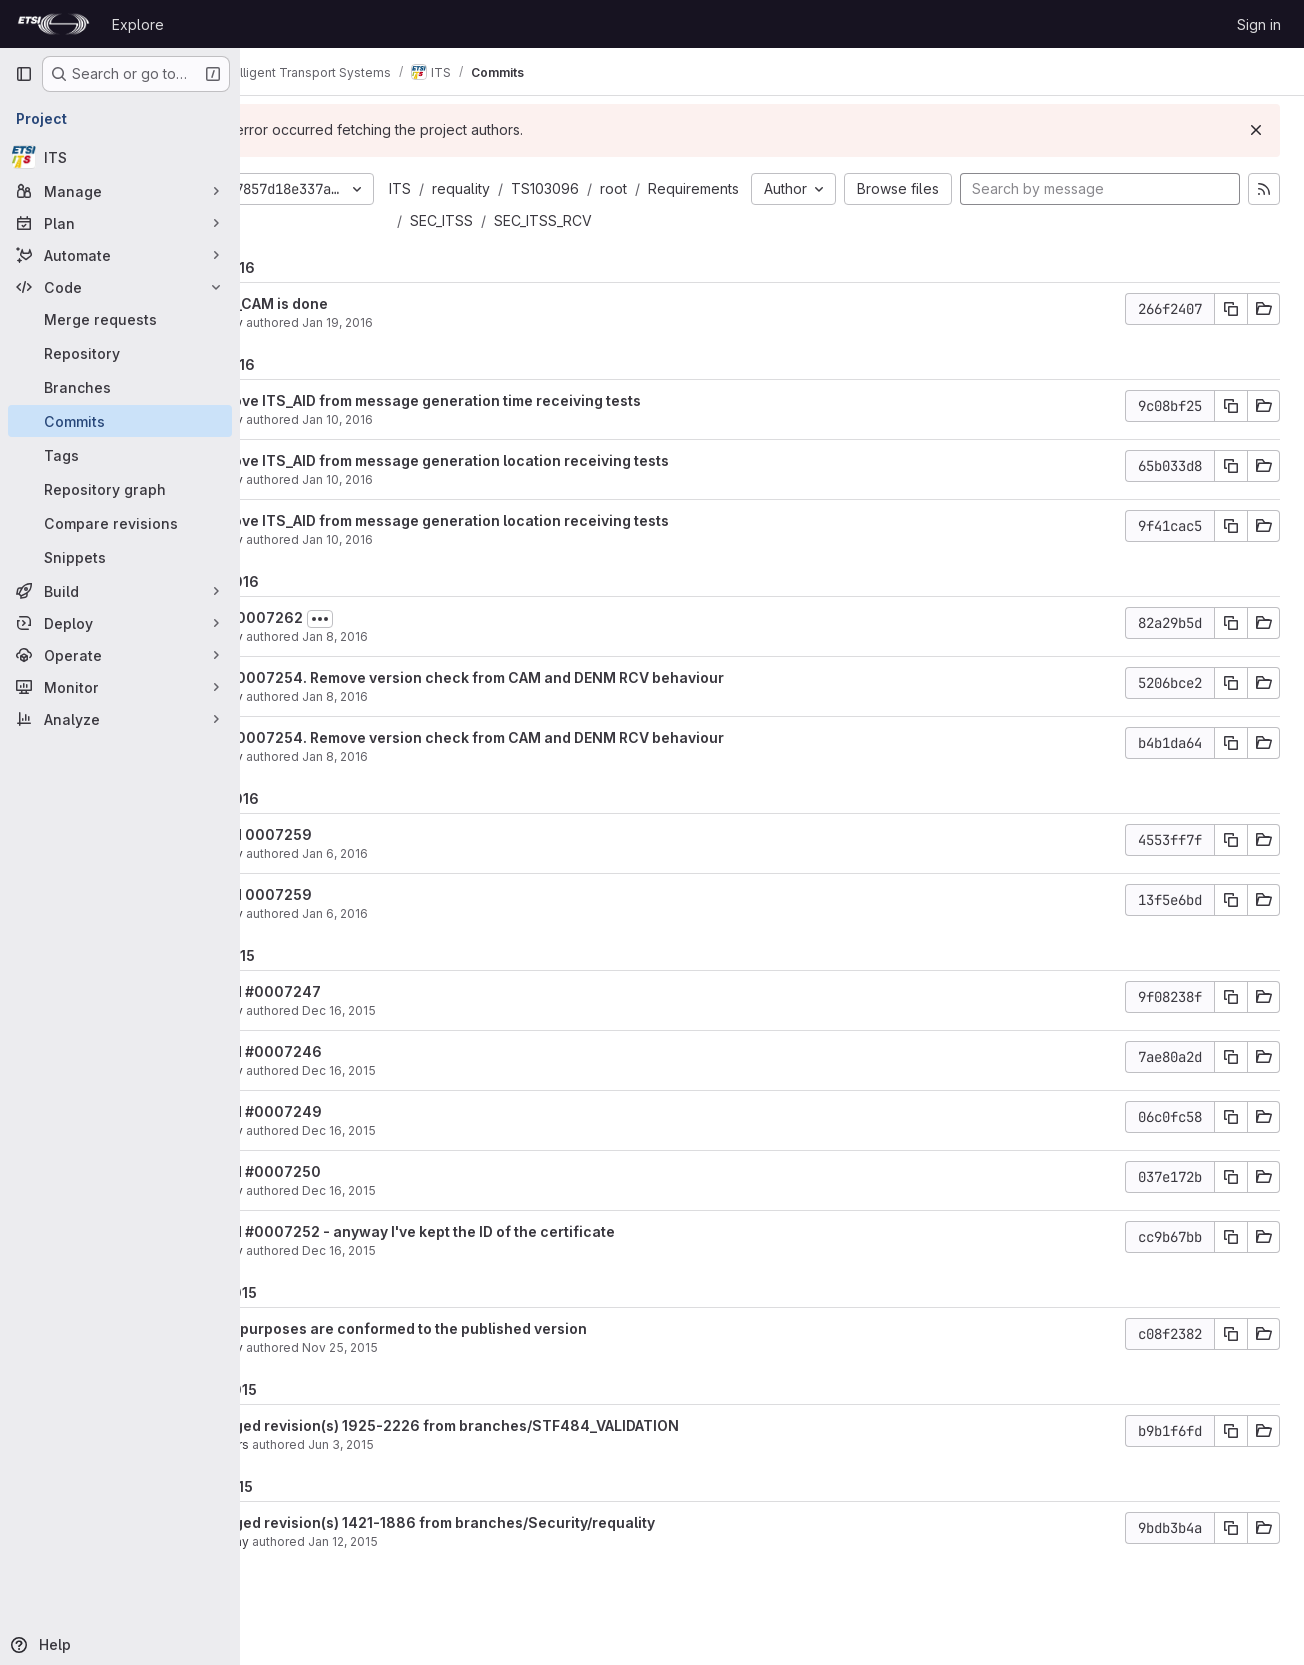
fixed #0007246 (362, 1083)
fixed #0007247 (361, 1023)
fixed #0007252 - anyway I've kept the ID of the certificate (508, 1263)
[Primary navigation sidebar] (24, 74)
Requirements (553, 220)
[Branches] (120, 387)
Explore (138, 24)
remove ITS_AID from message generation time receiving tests (521, 432)
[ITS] (120, 157)
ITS (498, 188)
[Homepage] (53, 24)
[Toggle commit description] (418, 651)
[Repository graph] (120, 489)
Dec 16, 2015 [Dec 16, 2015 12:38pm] (437, 1102)
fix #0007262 (352, 649)
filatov (322, 354)
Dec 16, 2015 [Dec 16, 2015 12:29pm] (437, 1282)
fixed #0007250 (361, 1203)
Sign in (1259, 24)
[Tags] (120, 455)
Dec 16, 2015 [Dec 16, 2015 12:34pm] (437, 1222)
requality (559, 188)
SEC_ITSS (651, 220)
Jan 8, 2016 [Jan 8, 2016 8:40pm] (433, 668)
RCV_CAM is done (365, 335)
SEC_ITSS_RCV (557, 252)
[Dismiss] (1256, 130)
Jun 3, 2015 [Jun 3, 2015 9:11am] (439, 1476)
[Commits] (120, 421)
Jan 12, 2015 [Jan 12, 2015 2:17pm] (441, 1573)
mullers (325, 1476)
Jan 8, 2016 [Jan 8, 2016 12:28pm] (433, 788)
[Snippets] (120, 557)
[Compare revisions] (120, 523)
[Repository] (120, 353)
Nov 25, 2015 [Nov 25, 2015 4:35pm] (438, 1379)
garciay (325, 1573)
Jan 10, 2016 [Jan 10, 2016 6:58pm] (435, 451)
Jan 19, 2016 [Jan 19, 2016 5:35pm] (435, 354)
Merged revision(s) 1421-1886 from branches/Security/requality (528, 1554)
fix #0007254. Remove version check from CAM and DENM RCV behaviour (563, 709)
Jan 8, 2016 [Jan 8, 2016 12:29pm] (433, 728)
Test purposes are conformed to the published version (494, 1360)
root (711, 188)
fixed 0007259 (357, 866)
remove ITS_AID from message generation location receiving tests (535, 492)
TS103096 (643, 188)
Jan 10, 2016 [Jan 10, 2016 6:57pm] (435, 511)
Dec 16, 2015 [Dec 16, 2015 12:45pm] (437, 1042)
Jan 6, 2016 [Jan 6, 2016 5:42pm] (433, 885)
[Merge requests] (120, 319)
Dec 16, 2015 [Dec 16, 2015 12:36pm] (437, 1162)
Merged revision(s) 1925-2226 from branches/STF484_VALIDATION (540, 1457)
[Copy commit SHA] (1231, 341)
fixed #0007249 (362, 1143)
